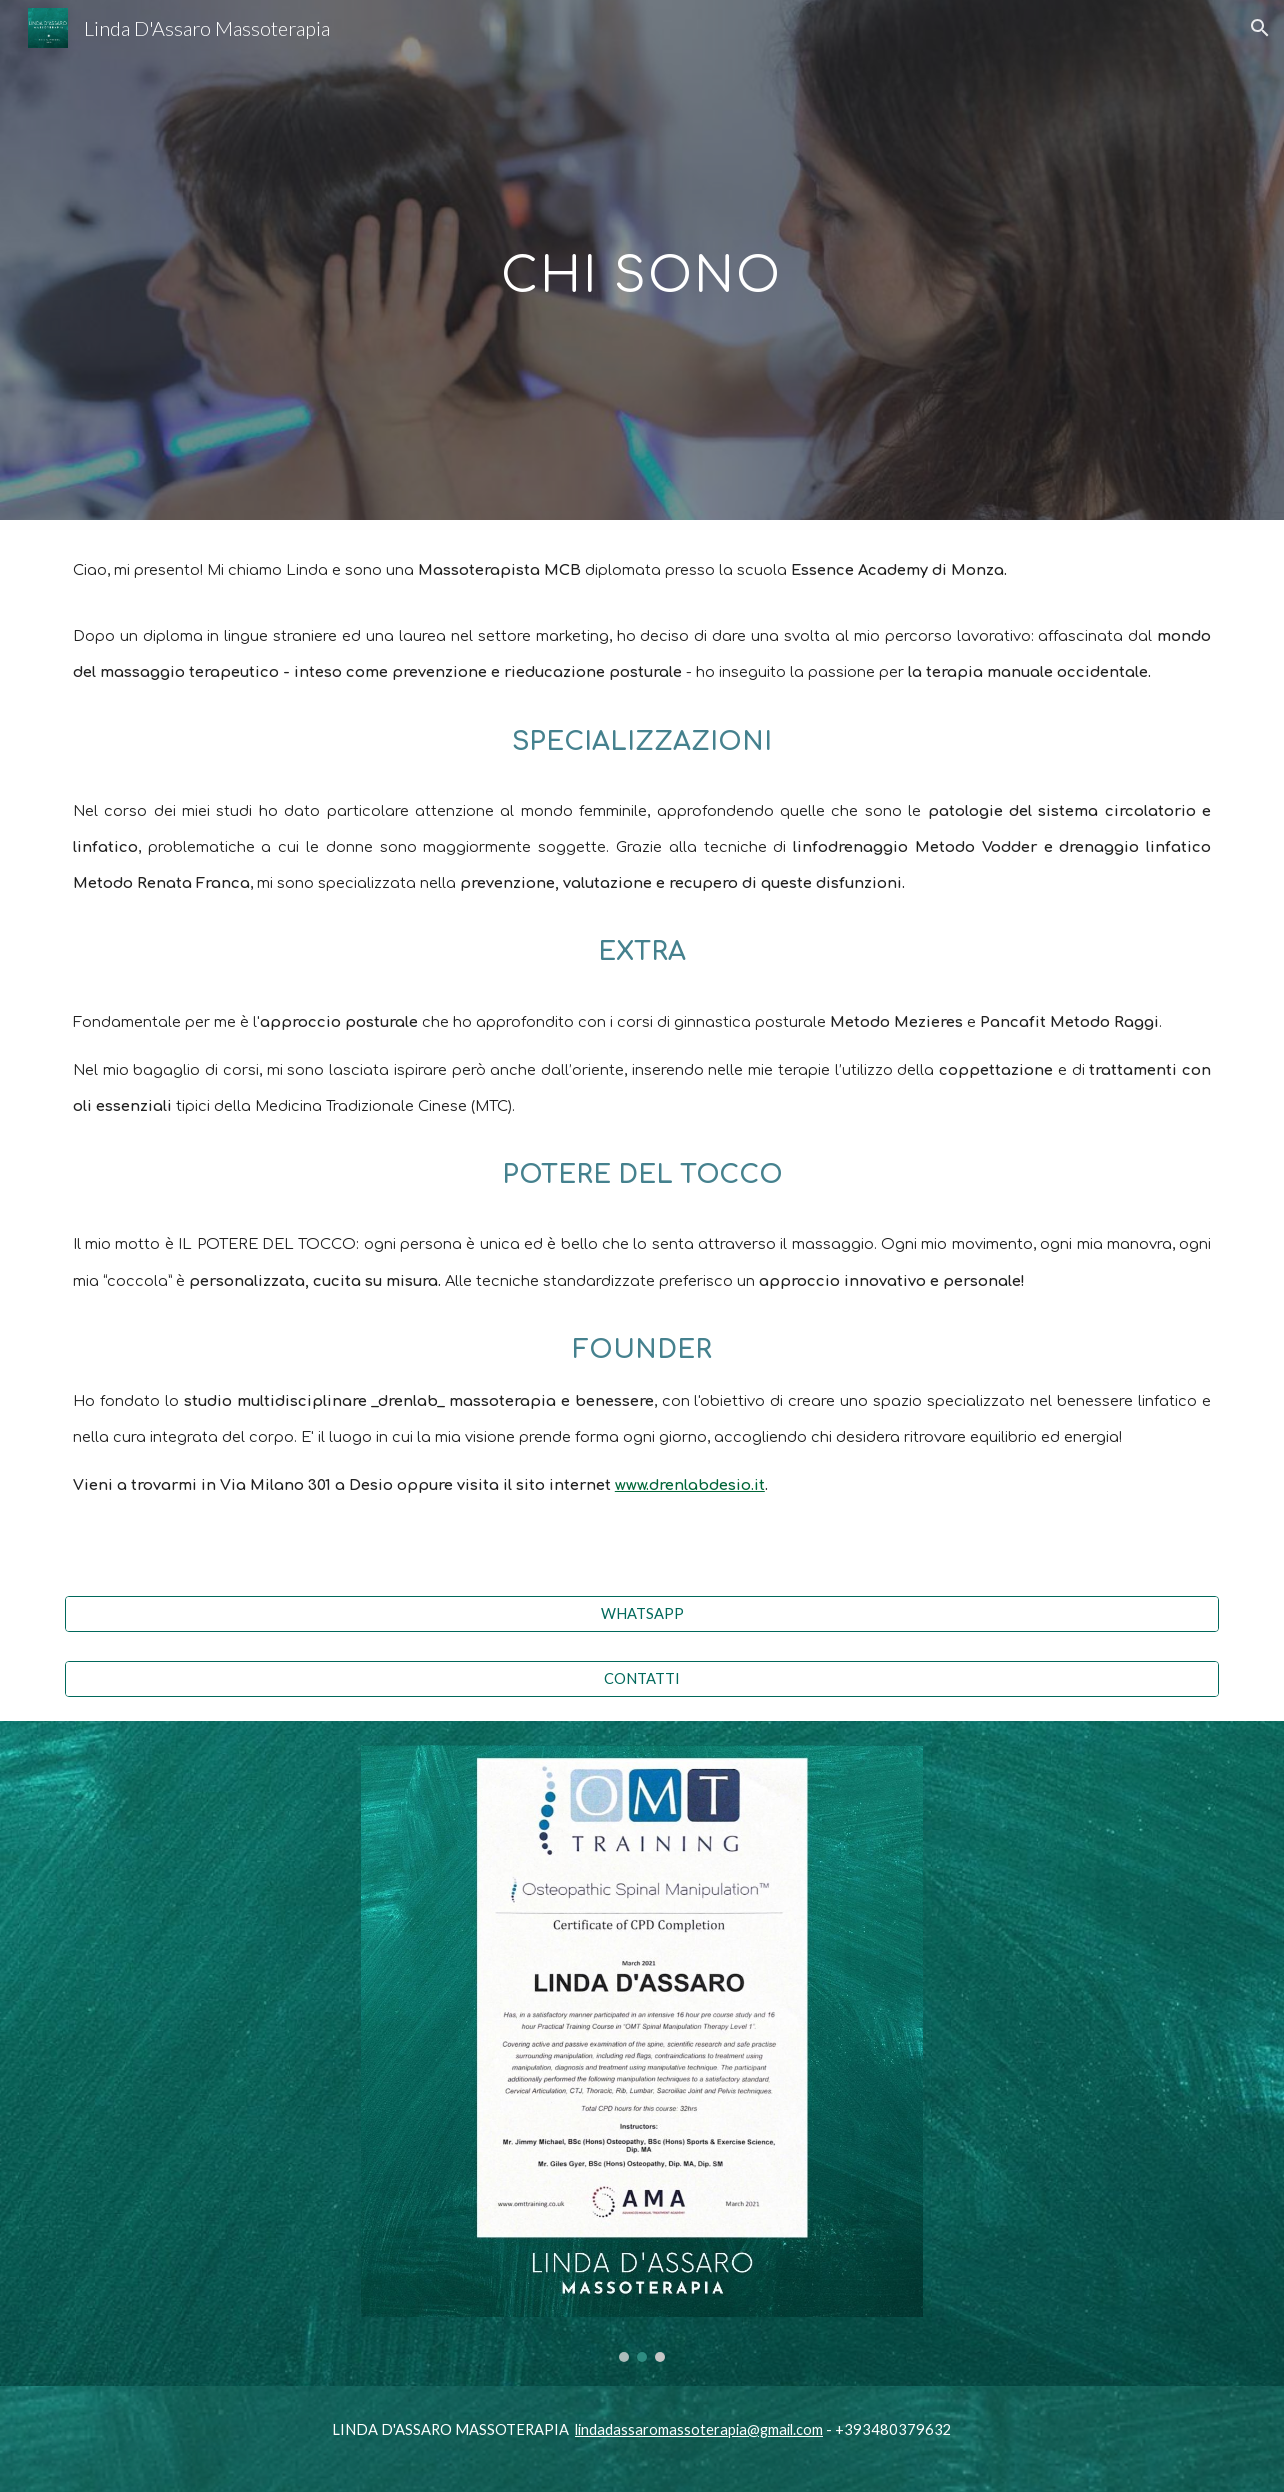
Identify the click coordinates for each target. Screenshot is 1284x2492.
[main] (642, 259)
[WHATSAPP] (642, 1614)
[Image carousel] (642, 2053)
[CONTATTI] (642, 1678)
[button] (1260, 28)
